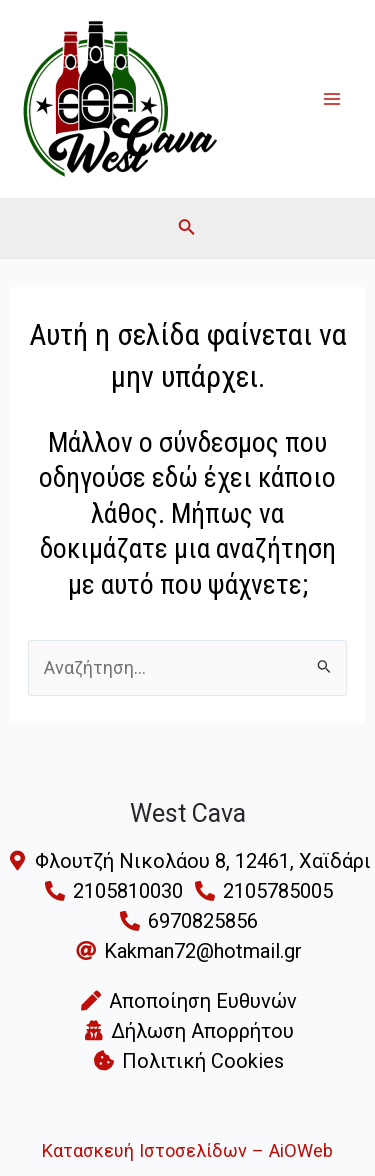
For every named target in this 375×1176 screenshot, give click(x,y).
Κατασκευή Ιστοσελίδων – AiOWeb (187, 1150)
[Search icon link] (187, 230)
